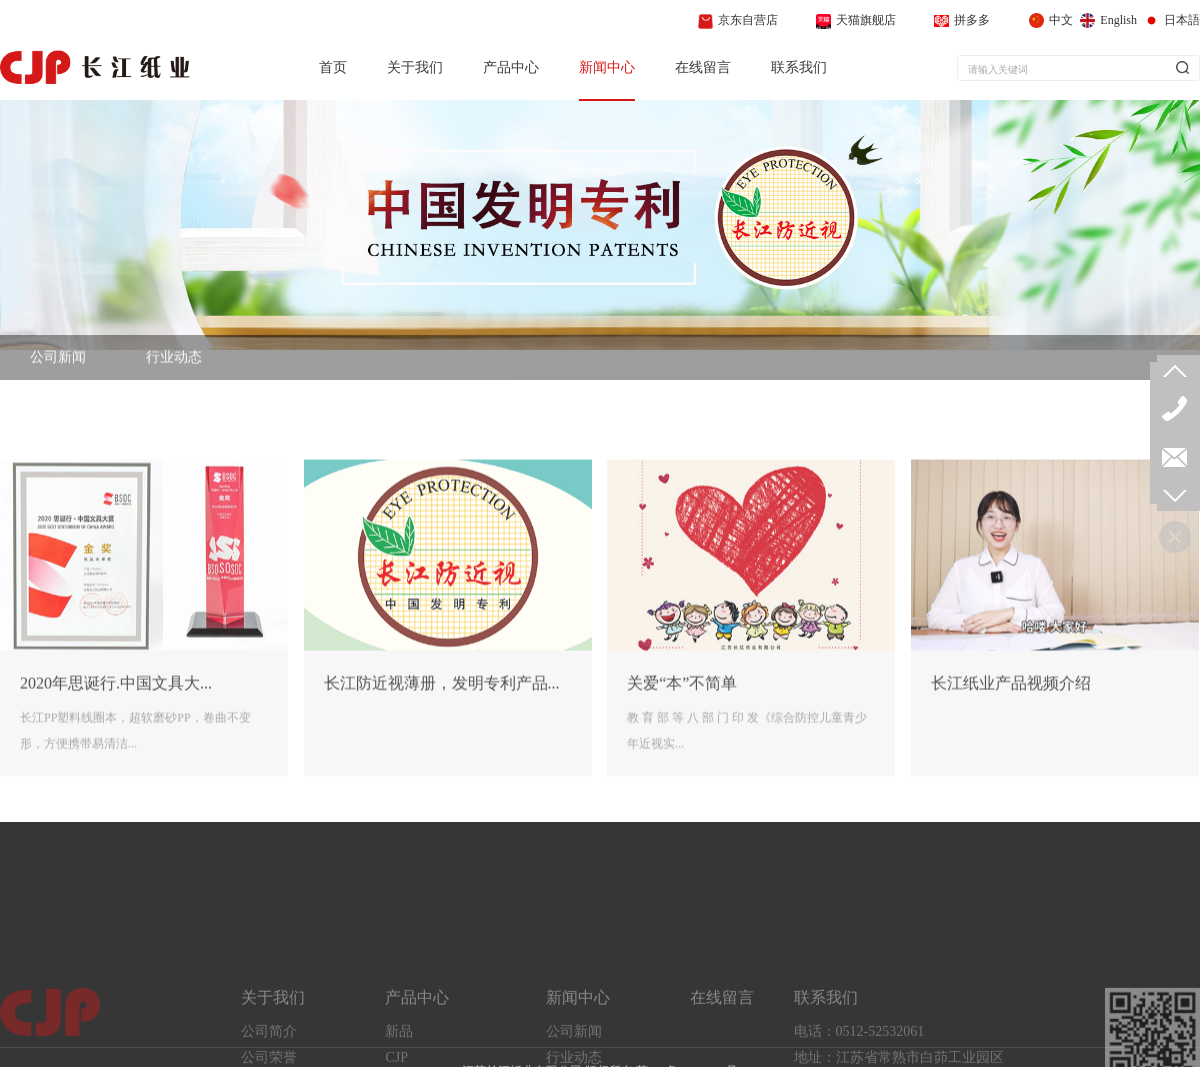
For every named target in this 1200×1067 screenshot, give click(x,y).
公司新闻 (58, 369)
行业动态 (174, 369)
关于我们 (415, 67)
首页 (333, 67)
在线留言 (703, 67)
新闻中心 (607, 67)
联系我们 (799, 67)
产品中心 (511, 67)
